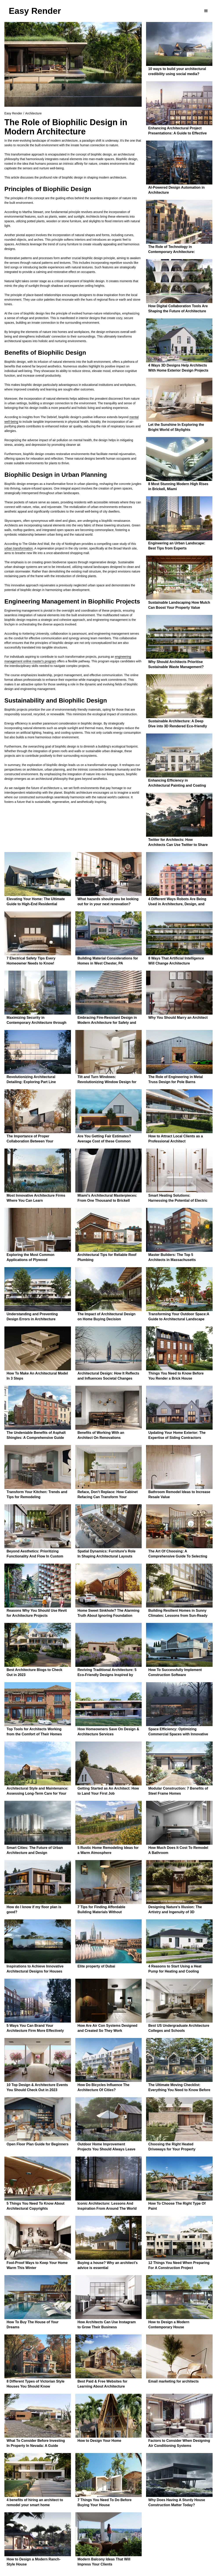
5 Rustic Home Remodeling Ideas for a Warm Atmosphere (108, 1850)
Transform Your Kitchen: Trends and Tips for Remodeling (37, 1494)
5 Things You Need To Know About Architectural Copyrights (35, 2206)
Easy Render (13, 113)
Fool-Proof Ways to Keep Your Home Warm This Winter (37, 2265)
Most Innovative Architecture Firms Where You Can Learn (36, 1198)
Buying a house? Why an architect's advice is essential (108, 2265)
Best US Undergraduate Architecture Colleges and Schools (178, 2028)
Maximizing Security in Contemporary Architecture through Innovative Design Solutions (36, 1021)
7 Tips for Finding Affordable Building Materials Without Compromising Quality (101, 1910)
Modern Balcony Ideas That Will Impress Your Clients (104, 2561)
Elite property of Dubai (96, 1966)
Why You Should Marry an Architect (178, 1017)
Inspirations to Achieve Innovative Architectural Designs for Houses (35, 1968)
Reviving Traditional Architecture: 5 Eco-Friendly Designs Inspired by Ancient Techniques (107, 1673)
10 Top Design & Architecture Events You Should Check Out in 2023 (37, 2087)
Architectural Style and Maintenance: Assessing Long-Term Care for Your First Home (37, 1791)
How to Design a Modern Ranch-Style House (33, 2561)
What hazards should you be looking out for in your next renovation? (108, 901)
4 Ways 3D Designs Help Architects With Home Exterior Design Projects (178, 367)
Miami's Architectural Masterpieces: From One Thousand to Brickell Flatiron (107, 1198)
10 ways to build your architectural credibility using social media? (177, 71)
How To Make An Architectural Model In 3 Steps (37, 1375)
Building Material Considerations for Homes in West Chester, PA (108, 960)
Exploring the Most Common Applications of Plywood (30, 1257)
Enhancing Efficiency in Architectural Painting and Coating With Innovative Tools (177, 783)
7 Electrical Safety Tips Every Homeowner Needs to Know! (31, 960)
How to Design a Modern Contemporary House (168, 2324)
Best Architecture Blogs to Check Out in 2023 (34, 1672)
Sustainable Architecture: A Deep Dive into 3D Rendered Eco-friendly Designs (177, 724)
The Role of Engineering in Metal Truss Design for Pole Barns (175, 1079)
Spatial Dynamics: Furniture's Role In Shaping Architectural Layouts (107, 1553)
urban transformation (18, 548)
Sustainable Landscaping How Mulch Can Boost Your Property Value (179, 605)
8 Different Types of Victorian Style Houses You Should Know (35, 2383)
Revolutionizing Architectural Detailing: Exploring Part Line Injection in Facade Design (31, 1080)
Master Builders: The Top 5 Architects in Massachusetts (172, 1257)
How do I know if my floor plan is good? (34, 1909)
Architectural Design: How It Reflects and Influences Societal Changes (108, 1375)
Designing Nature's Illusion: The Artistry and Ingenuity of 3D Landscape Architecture (175, 1910)
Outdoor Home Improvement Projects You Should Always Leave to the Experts (107, 2147)
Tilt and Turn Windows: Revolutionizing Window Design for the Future (107, 1080)
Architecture (33, 113)
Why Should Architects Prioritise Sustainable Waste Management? (176, 664)
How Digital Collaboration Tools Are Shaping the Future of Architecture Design (178, 309)
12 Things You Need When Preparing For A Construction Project (179, 2265)
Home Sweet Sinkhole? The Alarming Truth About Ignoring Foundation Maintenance (108, 1614)
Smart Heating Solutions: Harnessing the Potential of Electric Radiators (177, 1198)
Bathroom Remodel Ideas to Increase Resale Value (179, 1494)
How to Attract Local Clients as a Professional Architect (175, 1138)
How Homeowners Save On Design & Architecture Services (108, 1731)
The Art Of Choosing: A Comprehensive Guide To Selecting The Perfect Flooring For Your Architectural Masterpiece (177, 1554)
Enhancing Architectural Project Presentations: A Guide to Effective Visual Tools (177, 131)
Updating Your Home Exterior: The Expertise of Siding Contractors (177, 1435)
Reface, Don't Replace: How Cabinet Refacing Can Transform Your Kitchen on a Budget (108, 1495)
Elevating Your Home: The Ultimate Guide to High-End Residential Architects (36, 902)
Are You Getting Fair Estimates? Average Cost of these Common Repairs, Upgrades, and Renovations (108, 1139)
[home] (34, 11)
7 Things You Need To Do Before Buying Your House (105, 2502)
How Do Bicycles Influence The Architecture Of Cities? (104, 2087)
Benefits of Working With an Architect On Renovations (101, 1435)
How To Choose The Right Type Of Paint (177, 2206)
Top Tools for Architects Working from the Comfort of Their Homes (34, 1731)
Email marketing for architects (173, 2381)
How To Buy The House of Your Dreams (32, 2324)
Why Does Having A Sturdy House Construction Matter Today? (176, 2502)
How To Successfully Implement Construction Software (175, 1672)
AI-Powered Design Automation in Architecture (176, 190)
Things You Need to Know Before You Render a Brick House (176, 1375)
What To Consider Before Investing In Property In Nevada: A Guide (36, 2443)
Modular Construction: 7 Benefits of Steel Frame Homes (178, 1791)
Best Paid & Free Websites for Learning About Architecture (102, 2383)
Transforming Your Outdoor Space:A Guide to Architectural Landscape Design (178, 1317)
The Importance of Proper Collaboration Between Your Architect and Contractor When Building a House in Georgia (32, 1139)
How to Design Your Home (99, 2440)
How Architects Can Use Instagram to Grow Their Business (107, 2324)
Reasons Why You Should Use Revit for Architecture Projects (37, 1613)
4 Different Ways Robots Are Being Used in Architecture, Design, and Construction (177, 902)
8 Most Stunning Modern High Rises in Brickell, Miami (178, 486)
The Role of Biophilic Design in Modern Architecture (65, 127)
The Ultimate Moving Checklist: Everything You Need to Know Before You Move (179, 2088)
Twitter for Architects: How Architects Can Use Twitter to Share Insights (178, 843)
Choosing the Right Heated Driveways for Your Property (171, 2146)
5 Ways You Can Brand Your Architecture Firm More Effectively (35, 2028)
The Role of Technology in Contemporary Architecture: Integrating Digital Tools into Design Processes (178, 250)
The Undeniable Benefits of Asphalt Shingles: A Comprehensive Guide (36, 1435)
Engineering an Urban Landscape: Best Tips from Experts (176, 545)
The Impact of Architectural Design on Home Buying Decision (107, 1316)
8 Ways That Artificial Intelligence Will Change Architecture (176, 960)
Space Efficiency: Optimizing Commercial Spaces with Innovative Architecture (178, 1732)
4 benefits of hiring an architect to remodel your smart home (35, 2502)
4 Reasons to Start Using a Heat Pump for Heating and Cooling (174, 1968)
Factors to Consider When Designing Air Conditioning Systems (179, 2443)
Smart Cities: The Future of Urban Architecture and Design (35, 1850)
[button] (206, 11)
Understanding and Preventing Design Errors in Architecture (32, 1316)
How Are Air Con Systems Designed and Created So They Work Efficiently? (107, 2029)
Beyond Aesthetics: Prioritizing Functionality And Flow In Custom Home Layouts (35, 1554)
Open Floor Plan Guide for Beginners (38, 2144)
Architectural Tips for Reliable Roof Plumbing (107, 1257)
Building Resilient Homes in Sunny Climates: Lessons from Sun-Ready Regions (177, 1614)
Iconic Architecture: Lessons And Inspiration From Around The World (107, 2206)
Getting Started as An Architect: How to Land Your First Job (108, 1791)
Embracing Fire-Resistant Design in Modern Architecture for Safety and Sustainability (107, 1021)
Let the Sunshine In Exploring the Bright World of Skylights (176, 427)
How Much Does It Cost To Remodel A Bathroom (178, 1850)
